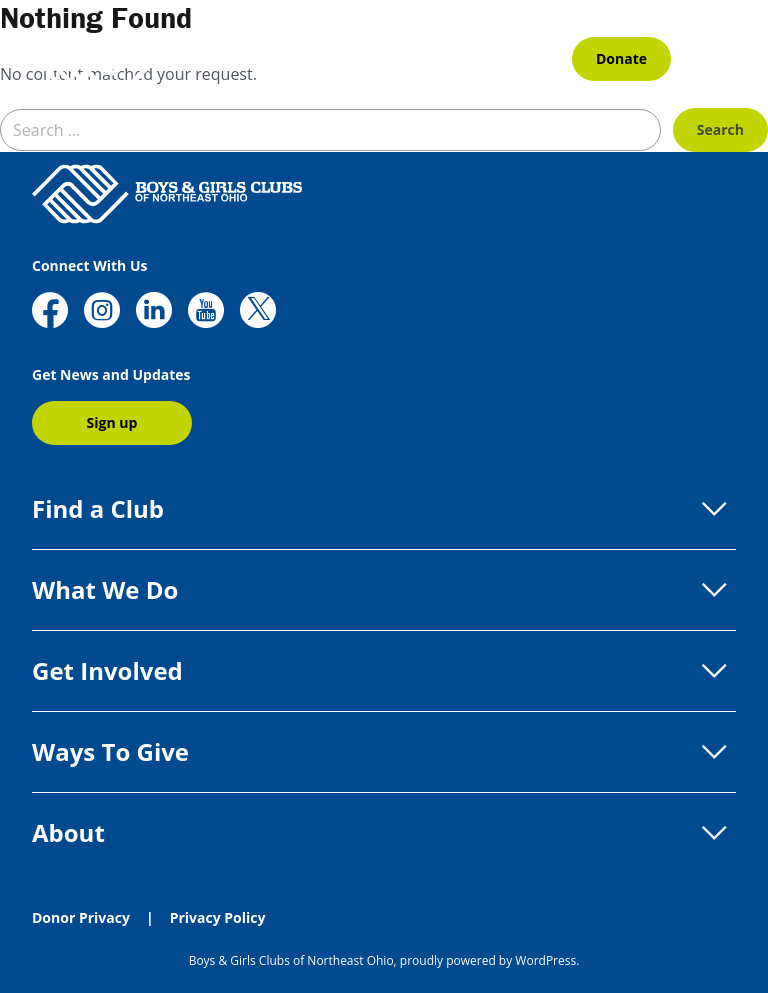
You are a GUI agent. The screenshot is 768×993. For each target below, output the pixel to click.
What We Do (384, 590)
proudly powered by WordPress (488, 960)
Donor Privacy (81, 917)
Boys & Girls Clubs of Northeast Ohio (291, 960)
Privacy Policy (218, 917)
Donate (621, 58)
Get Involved (384, 671)
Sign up (112, 422)
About (384, 833)
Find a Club (384, 509)
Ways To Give (384, 752)
